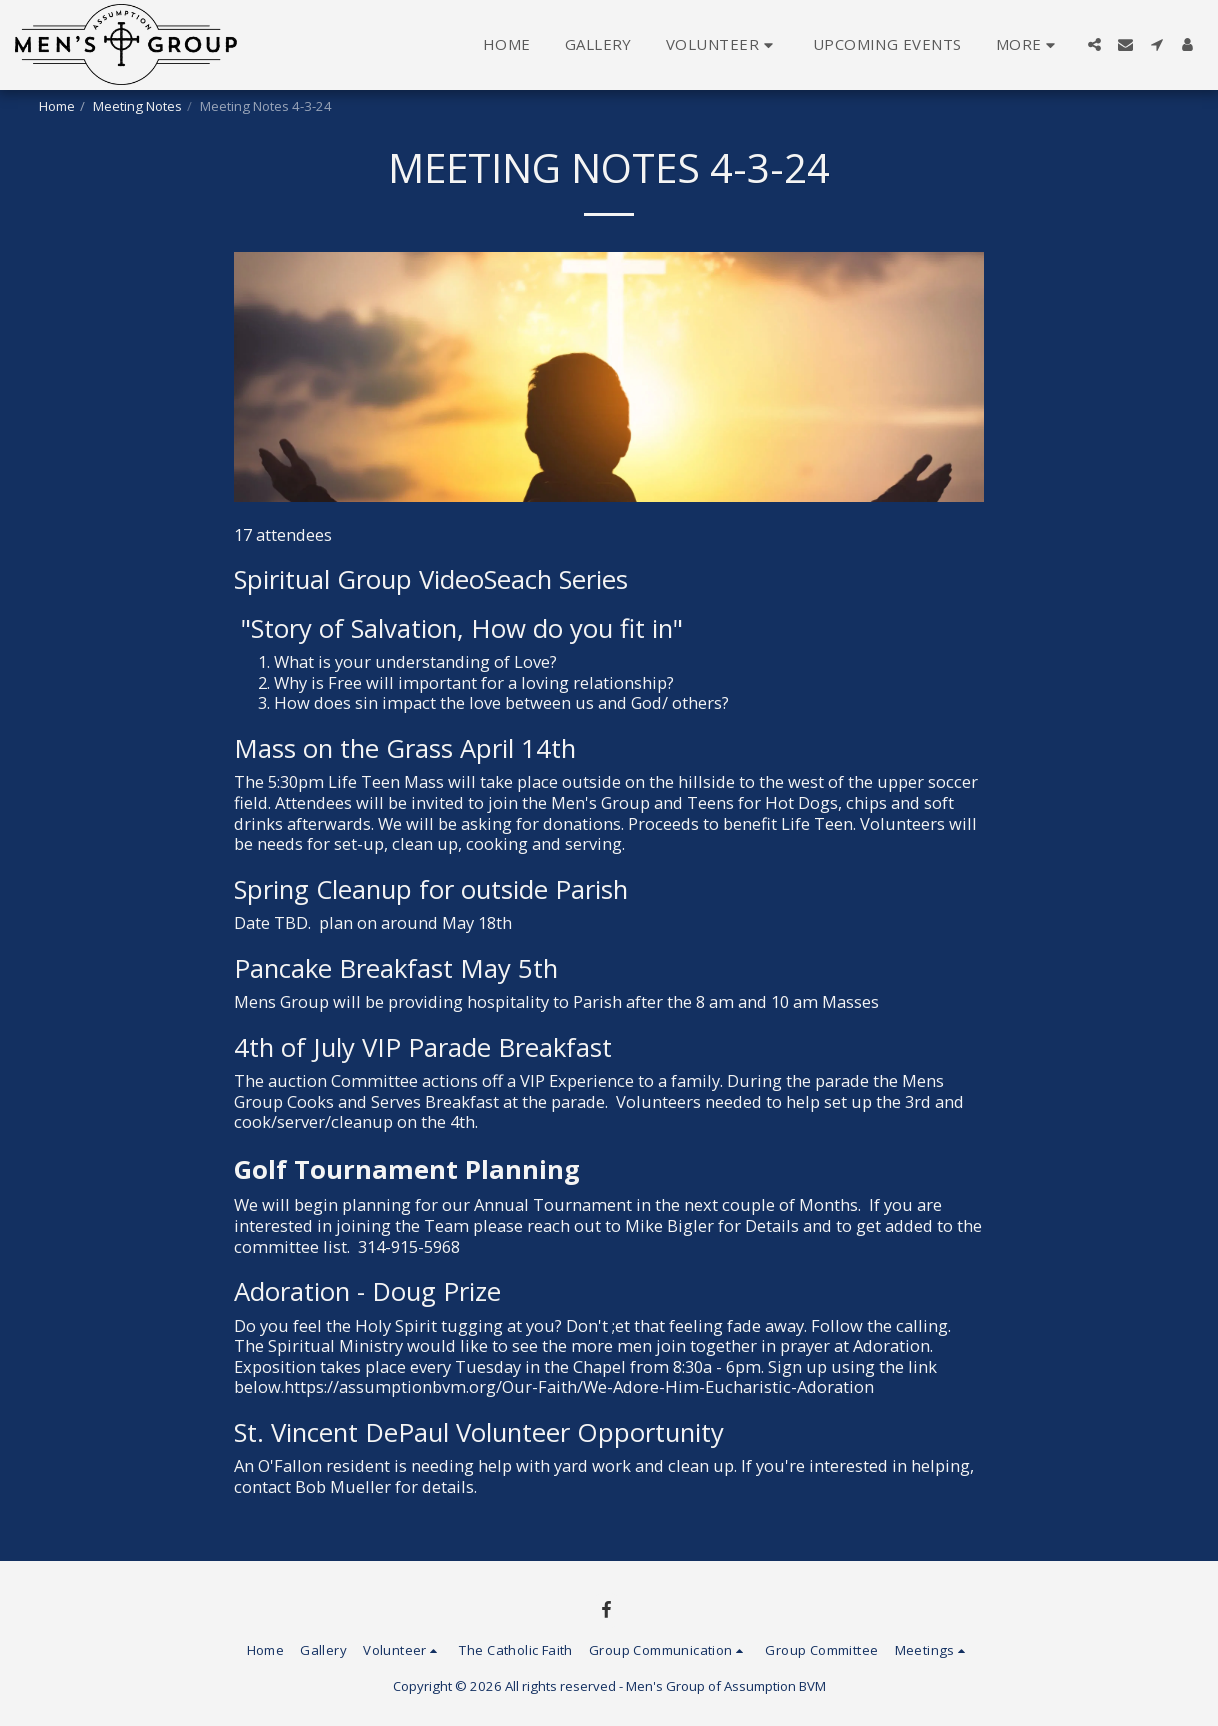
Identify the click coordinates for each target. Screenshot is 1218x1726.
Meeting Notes (137, 106)
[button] (722, 44)
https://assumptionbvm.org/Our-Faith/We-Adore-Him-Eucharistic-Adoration (579, 1386)
